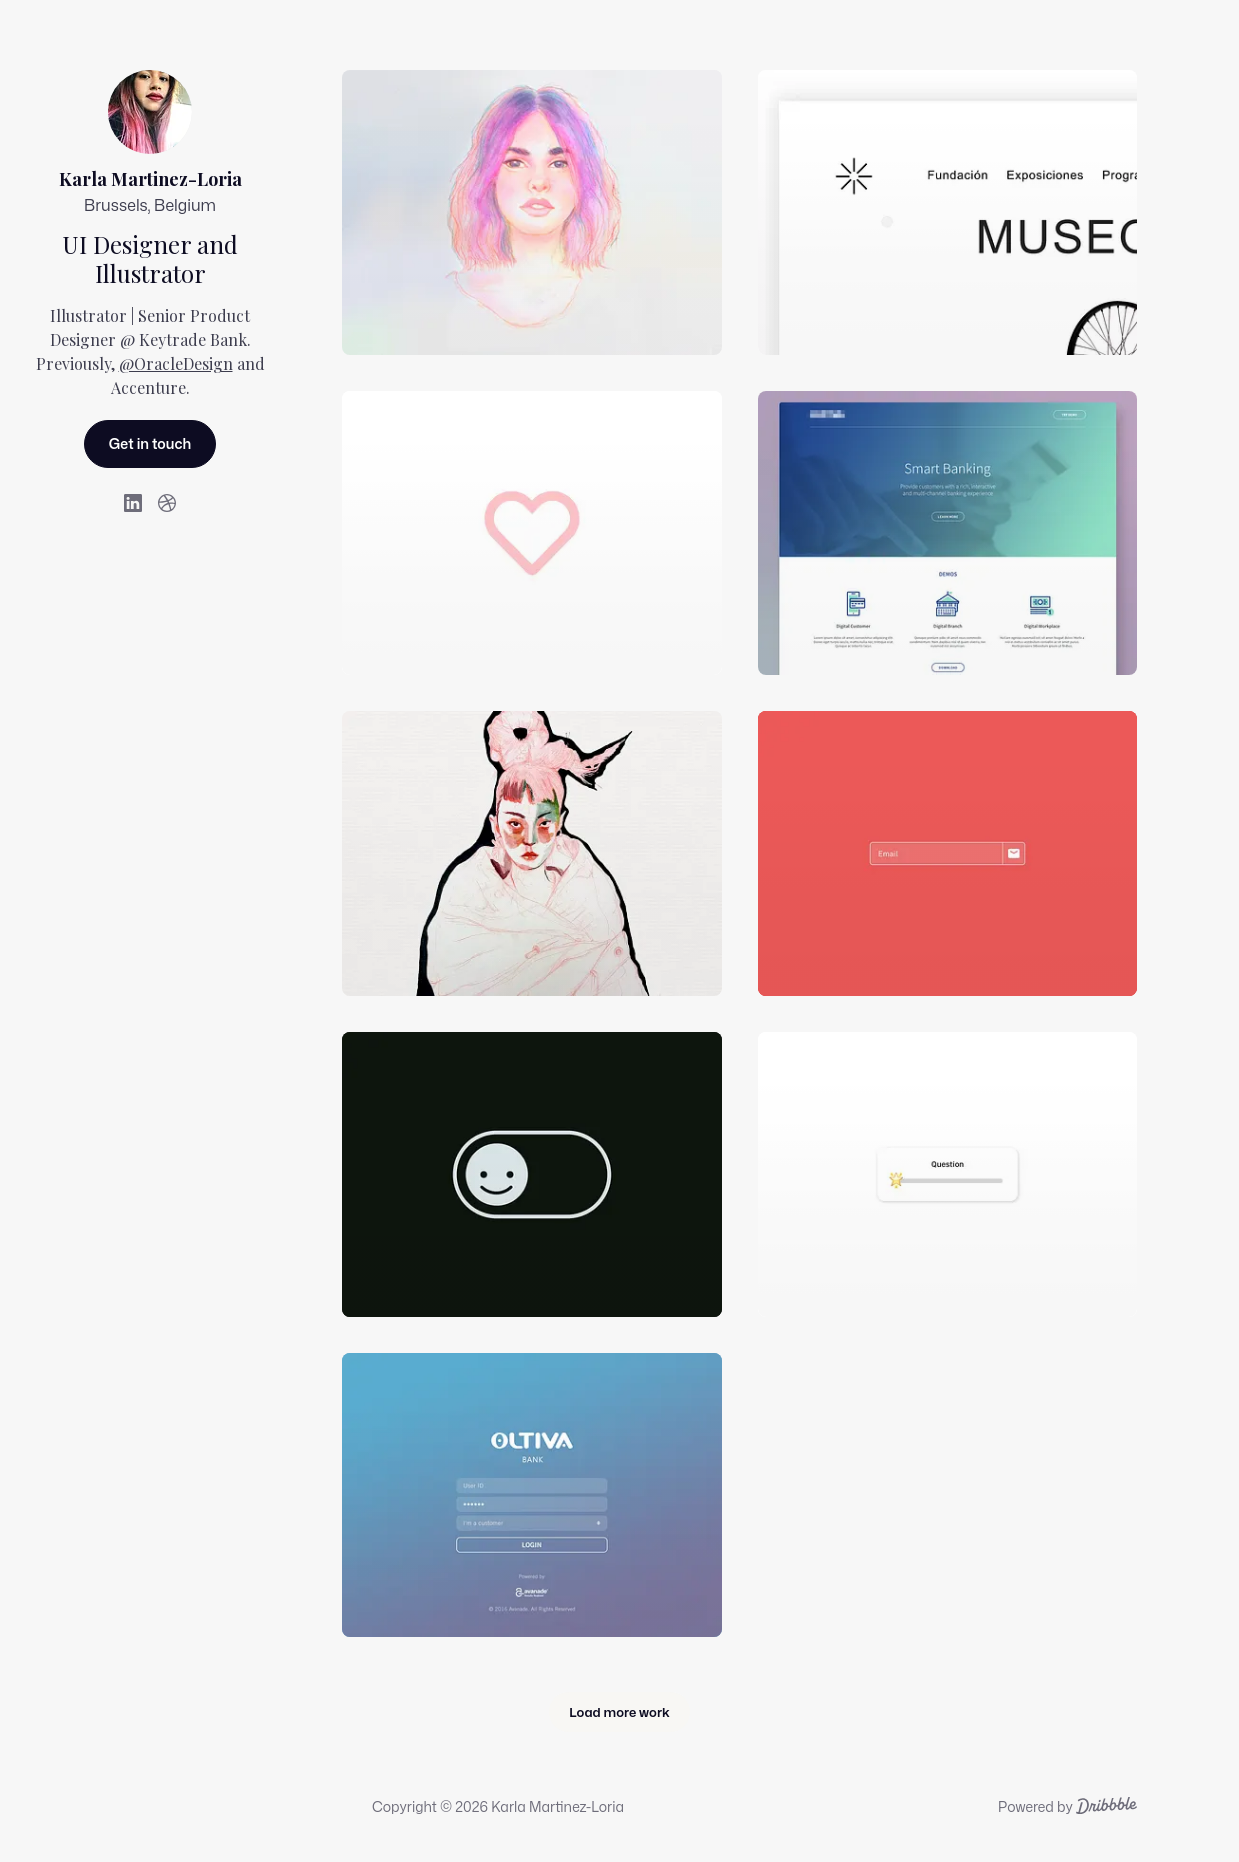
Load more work (619, 1712)
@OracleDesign (176, 363)
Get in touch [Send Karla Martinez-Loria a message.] (150, 443)
